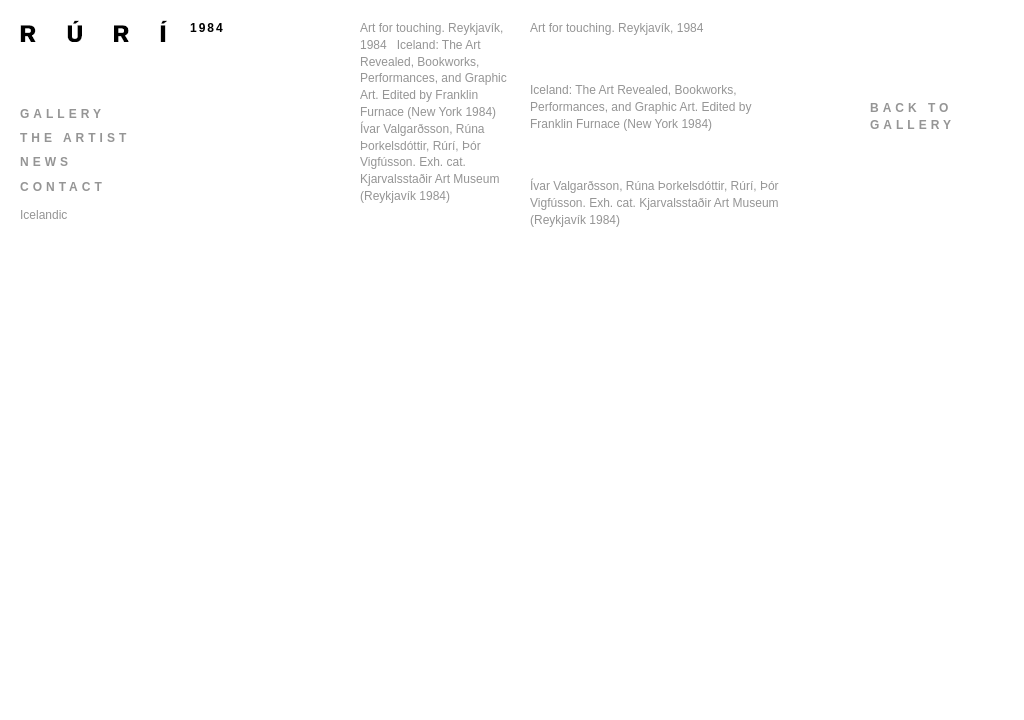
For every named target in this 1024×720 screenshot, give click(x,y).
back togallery (912, 116)
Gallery (62, 114)
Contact (63, 187)
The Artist (75, 138)
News (46, 162)
